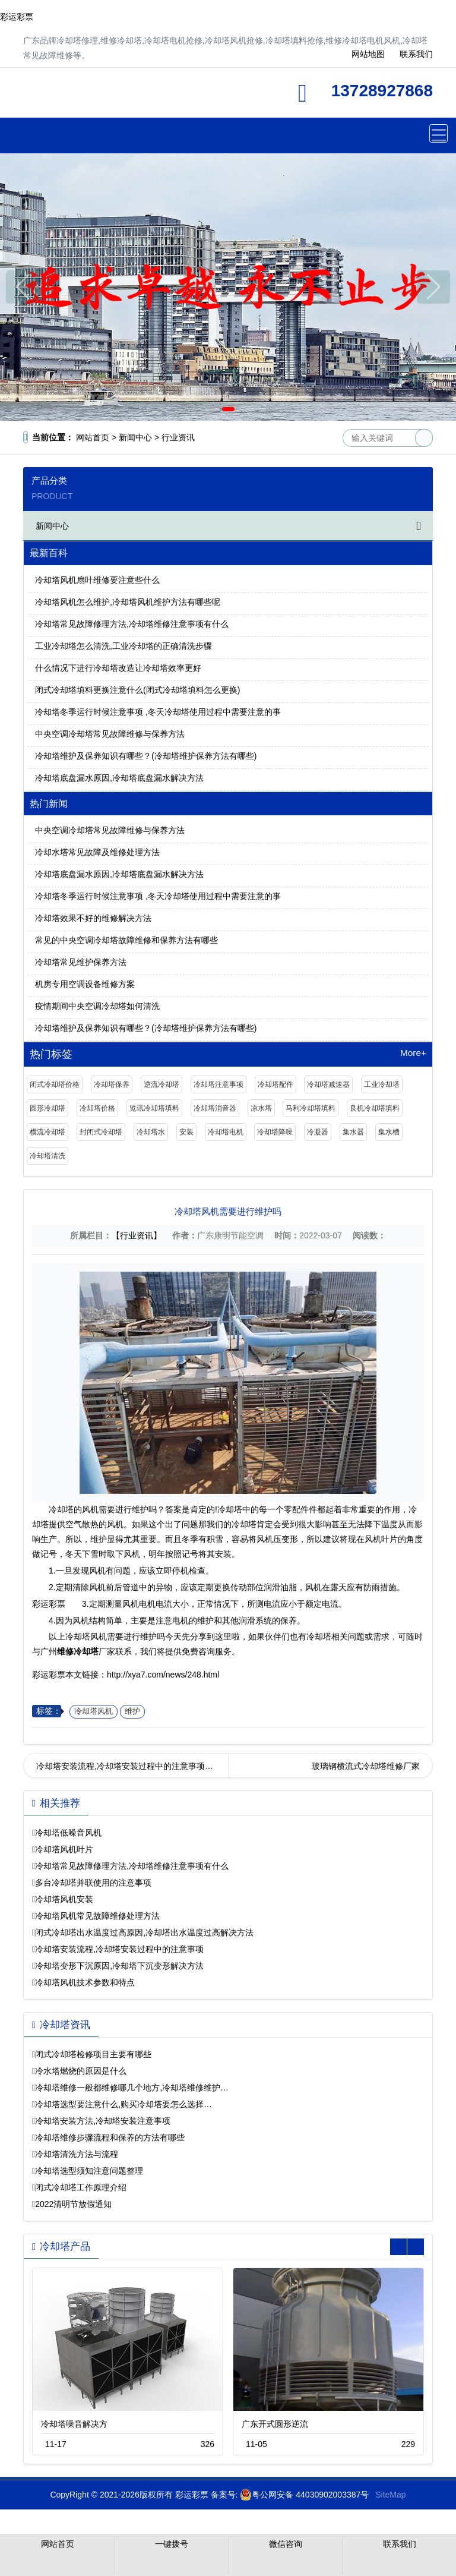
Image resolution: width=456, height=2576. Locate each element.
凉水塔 (261, 1108)
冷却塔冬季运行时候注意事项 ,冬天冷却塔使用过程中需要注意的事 (158, 712)
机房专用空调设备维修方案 (85, 984)
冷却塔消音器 (215, 1108)
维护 (132, 1711)
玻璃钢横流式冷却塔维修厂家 (366, 1766)
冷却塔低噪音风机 (68, 1832)
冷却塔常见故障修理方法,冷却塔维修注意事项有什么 (132, 624)
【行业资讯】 (137, 1235)
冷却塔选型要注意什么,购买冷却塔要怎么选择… (123, 2104)
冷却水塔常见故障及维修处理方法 (97, 852)
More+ (413, 1053)
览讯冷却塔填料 (154, 1108)
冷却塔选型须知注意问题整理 (89, 2170)
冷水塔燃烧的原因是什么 (80, 2071)
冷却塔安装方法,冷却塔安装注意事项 (102, 2121)
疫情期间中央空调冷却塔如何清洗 (97, 1006)
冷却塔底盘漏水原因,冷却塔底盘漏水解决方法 (119, 778)
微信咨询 (285, 2544)
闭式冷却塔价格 (55, 1084)
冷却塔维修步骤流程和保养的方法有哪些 (110, 2137)
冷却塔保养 (111, 1084)
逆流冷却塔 (161, 1084)
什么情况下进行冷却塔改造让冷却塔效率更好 (118, 668)
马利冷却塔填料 (310, 1108)
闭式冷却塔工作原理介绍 (80, 2187)
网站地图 (368, 54)
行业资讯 (178, 437)
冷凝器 (317, 1132)
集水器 (353, 1132)
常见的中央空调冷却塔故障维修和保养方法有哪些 (126, 940)
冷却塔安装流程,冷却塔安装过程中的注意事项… (124, 1766)
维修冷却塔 (127, 96)
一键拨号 (171, 2544)
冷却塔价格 (97, 1108)
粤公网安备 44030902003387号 (304, 2495)
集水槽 (389, 1132)
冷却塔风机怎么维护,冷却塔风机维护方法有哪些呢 (127, 602)
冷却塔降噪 (275, 1132)
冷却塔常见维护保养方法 (80, 962)
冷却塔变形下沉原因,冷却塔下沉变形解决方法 (119, 1965)
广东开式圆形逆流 (275, 2424)
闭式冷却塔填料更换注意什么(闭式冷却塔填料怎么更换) (137, 690)
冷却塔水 (151, 1132)
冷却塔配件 (275, 1084)
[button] (211, 409)
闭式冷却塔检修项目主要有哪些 (93, 2054)
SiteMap (390, 2494)
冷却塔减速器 (328, 1084)
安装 (186, 1132)
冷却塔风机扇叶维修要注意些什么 (97, 580)
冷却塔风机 (93, 1711)
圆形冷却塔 (47, 1108)
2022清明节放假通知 (73, 2204)
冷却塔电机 (225, 1132)
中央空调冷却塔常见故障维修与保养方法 (110, 734)
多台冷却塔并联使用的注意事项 (93, 1882)
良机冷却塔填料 (375, 1108)
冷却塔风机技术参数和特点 (85, 1982)
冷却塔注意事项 (218, 1084)
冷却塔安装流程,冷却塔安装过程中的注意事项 (119, 1949)
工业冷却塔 (382, 1084)
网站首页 (92, 437)
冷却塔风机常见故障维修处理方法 (97, 1916)
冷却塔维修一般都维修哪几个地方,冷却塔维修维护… (132, 2087)
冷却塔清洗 (47, 1156)
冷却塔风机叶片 (64, 1849)
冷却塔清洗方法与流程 (76, 2154)
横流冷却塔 (47, 1132)
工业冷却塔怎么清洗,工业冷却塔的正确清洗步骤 (123, 646)
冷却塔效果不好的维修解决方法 (93, 918)
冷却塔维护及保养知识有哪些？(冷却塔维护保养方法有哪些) (145, 756)
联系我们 (416, 54)
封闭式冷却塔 (101, 1132)
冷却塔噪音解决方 (74, 2424)
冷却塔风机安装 (64, 1899)
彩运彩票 (16, 16)
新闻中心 (135, 437)
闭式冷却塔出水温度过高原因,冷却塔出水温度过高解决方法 (144, 1932)
